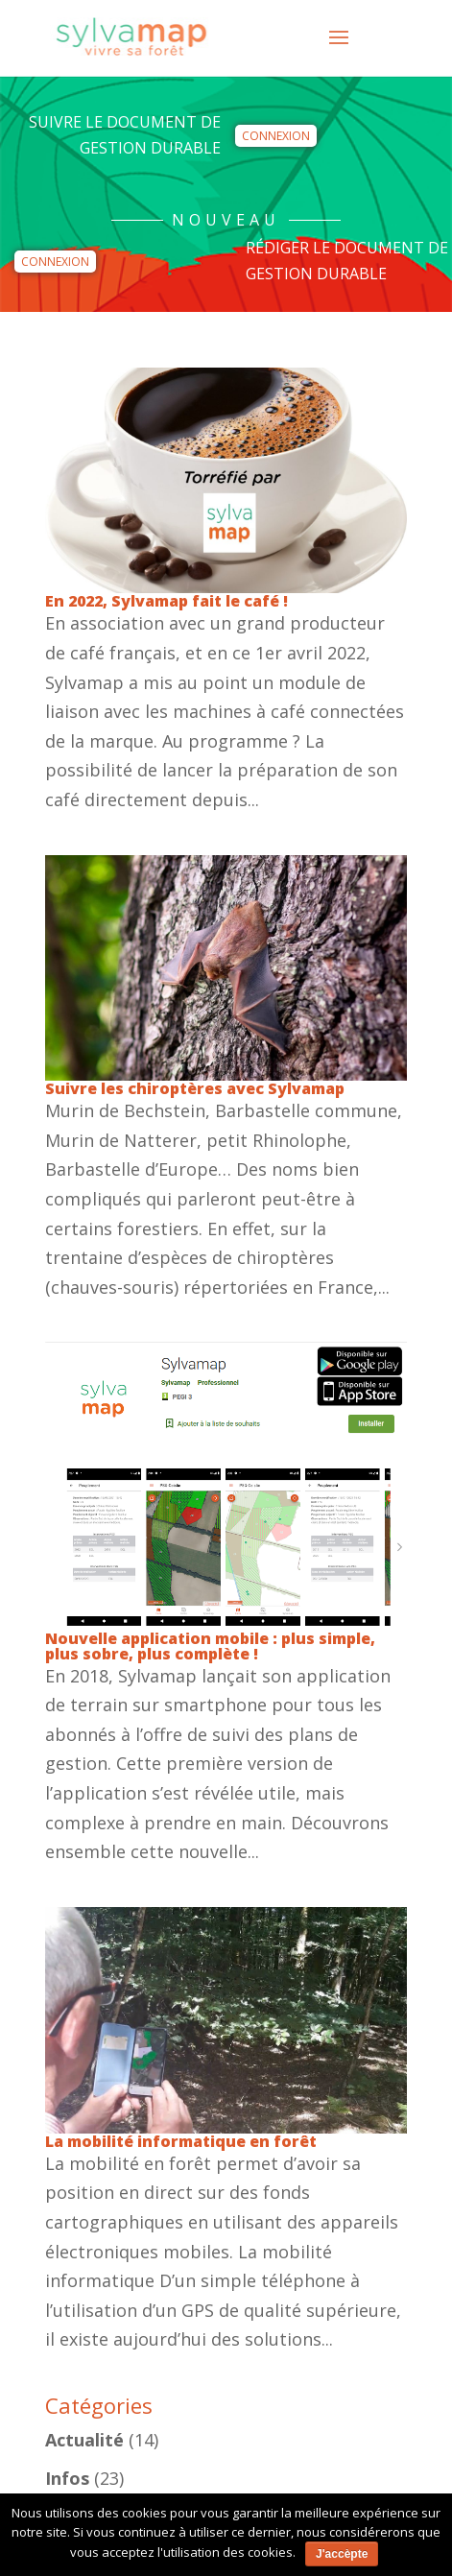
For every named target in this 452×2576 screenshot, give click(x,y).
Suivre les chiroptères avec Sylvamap (195, 1088)
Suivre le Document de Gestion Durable (125, 134)
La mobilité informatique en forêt (181, 2141)
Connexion (276, 136)
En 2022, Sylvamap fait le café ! (166, 600)
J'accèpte (342, 2554)
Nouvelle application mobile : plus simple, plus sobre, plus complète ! (210, 1646)
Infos (67, 2478)
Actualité (84, 2439)
